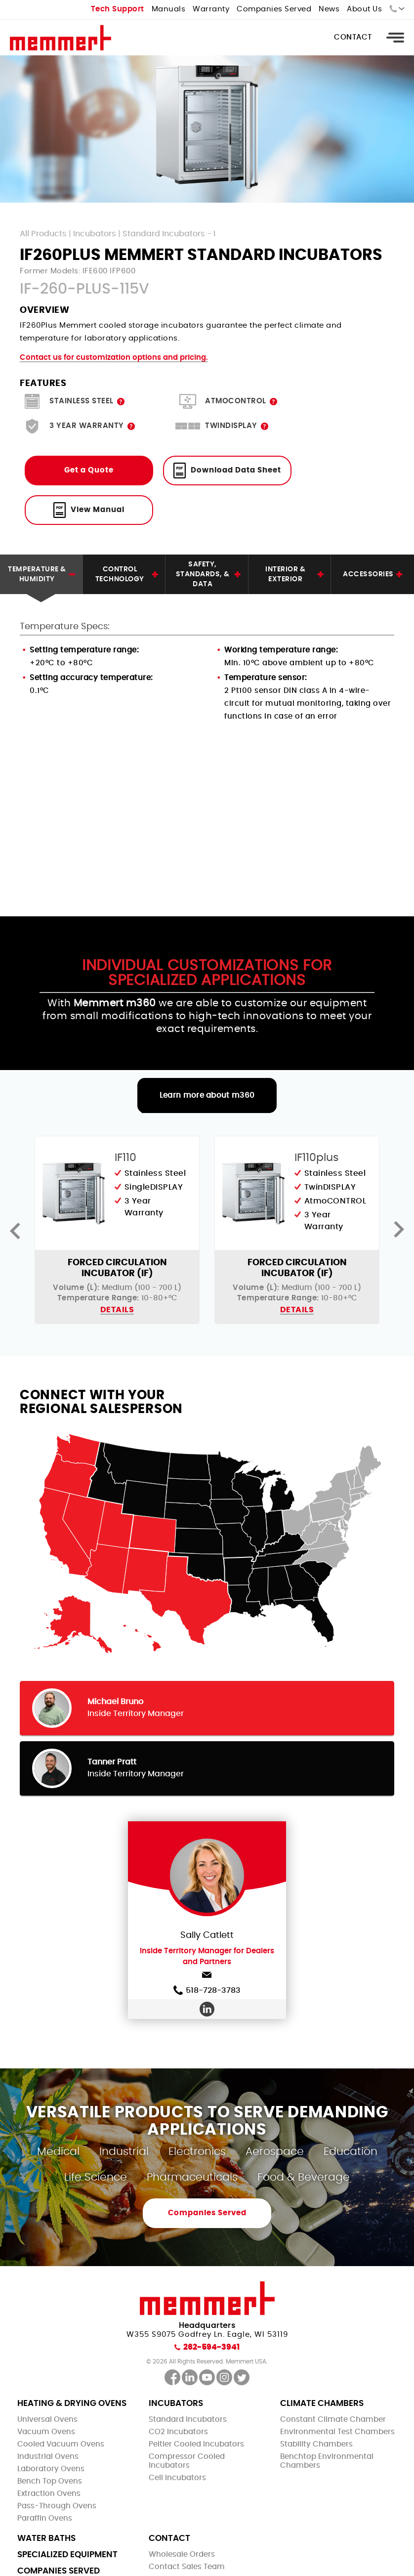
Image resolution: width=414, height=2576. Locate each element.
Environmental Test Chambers (337, 2432)
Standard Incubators (188, 2419)
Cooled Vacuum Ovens (60, 2444)
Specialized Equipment (67, 2554)
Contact (353, 37)
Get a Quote (89, 470)
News (329, 9)
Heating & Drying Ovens (71, 2403)
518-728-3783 (207, 1990)
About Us (364, 9)
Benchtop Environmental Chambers (326, 2461)
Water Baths (46, 2538)
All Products (43, 234)
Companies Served (274, 9)
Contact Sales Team (187, 2567)
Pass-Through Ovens (56, 2506)
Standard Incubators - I (169, 234)
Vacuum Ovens (46, 2432)
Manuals (169, 9)
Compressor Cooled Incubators (187, 2461)
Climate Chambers (322, 2403)
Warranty (211, 9)
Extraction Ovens (49, 2493)
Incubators (94, 234)
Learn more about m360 (207, 1095)
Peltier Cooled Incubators (196, 2444)
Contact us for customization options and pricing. (114, 357)
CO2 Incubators (178, 2432)
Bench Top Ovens (49, 2481)
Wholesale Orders (182, 2554)
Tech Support (117, 9)
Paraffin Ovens (44, 2518)
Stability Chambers (316, 2444)
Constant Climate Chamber (333, 2419)
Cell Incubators (177, 2478)
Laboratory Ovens (50, 2469)
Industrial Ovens (48, 2456)
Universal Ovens (47, 2419)
